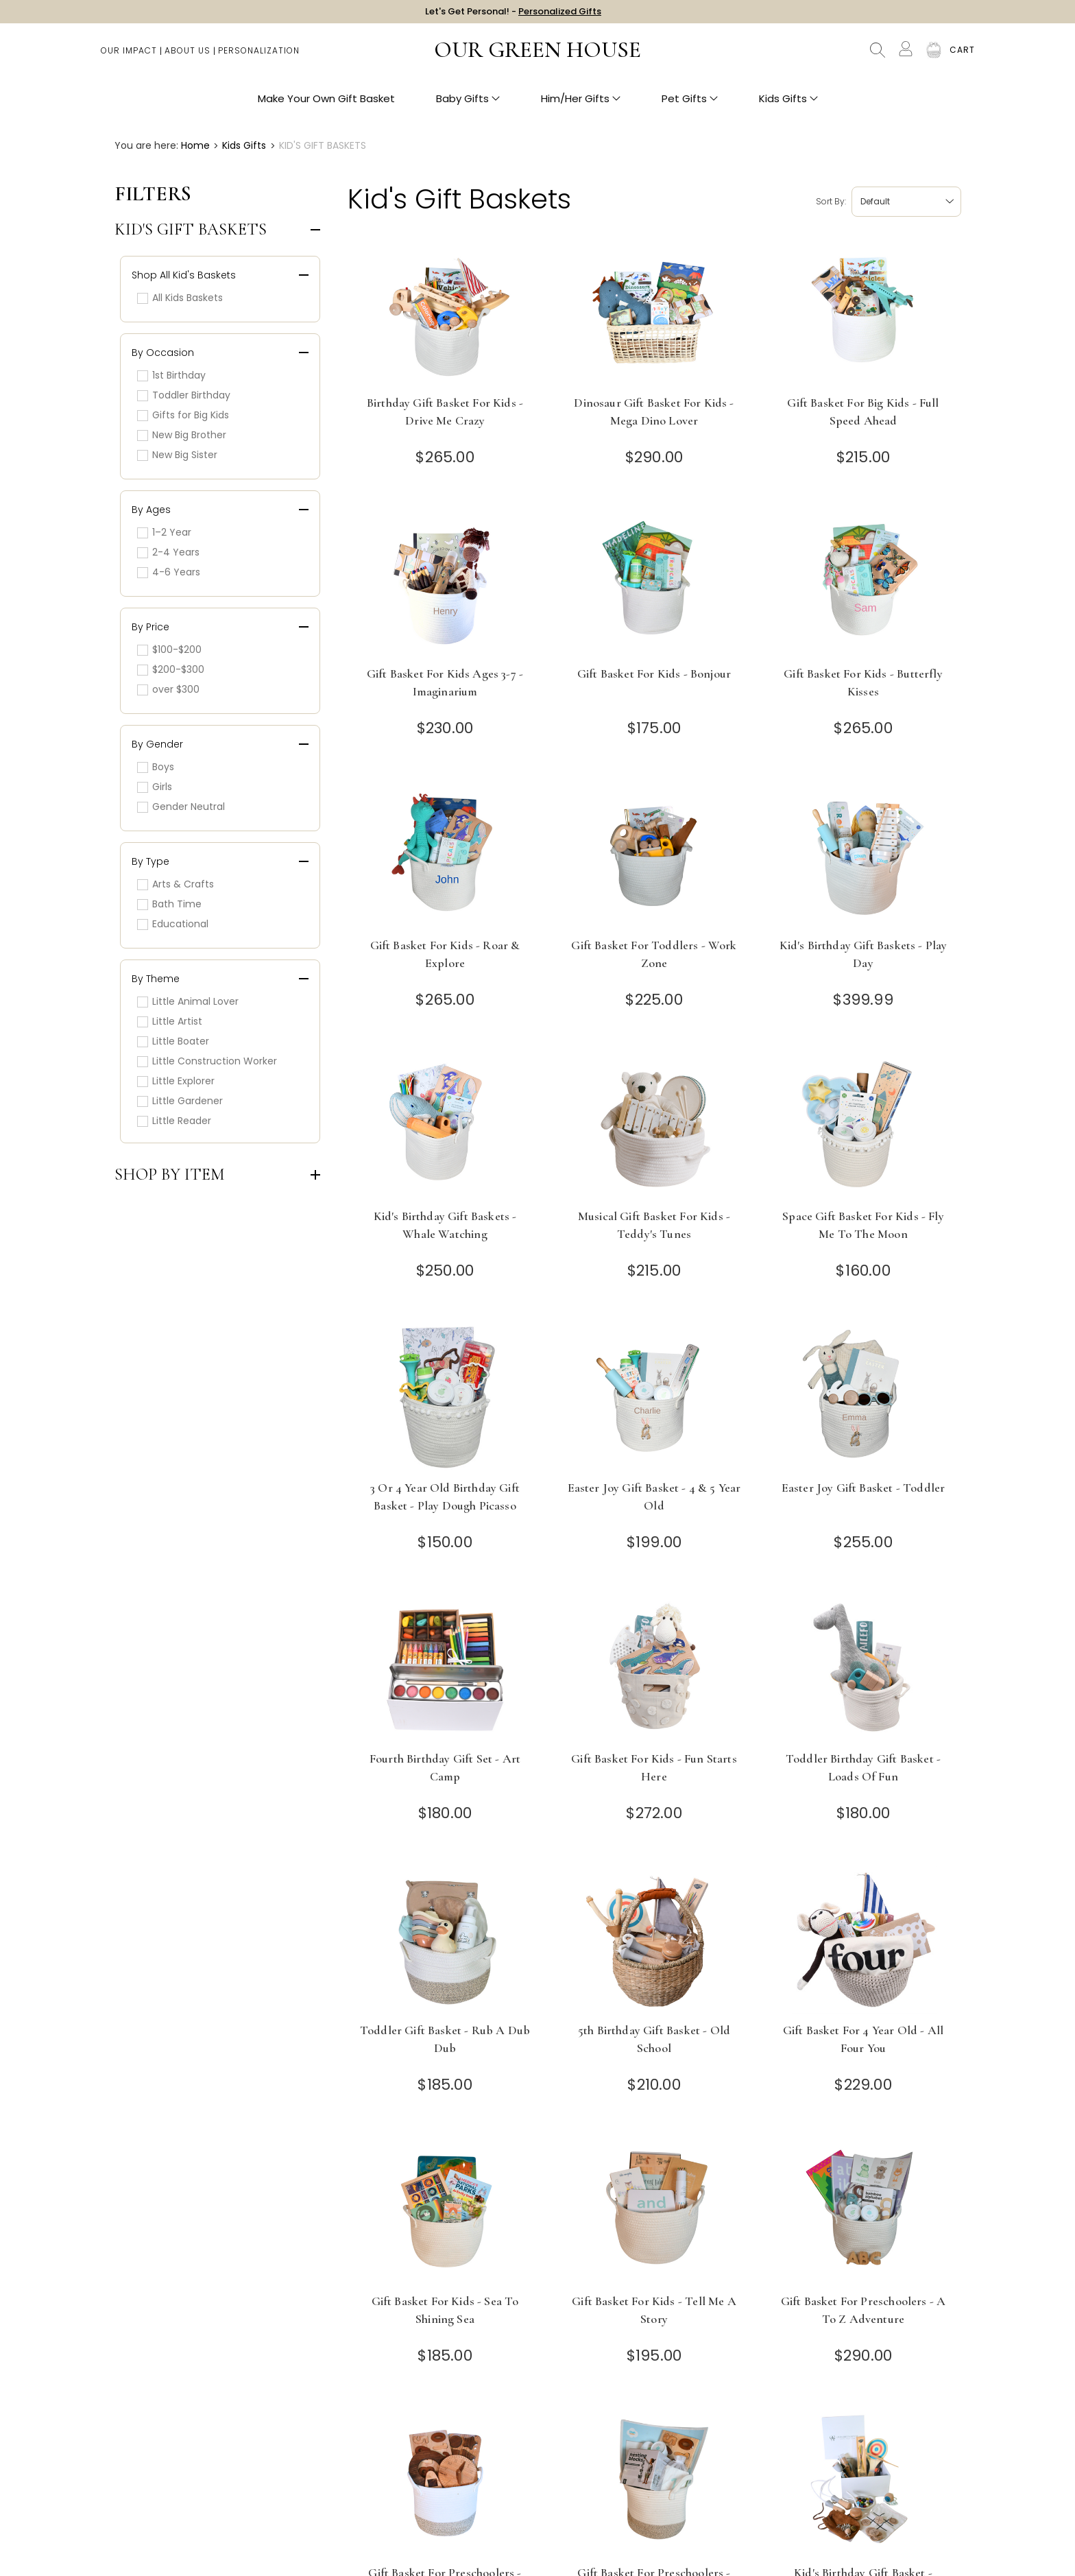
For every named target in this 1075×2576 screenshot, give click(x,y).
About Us (187, 55)
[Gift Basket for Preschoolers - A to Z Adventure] (863, 2211)
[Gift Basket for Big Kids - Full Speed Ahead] (863, 312)
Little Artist (169, 1021)
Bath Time (169, 904)
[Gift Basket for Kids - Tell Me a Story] (654, 2211)
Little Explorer (176, 1081)
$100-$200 (169, 649)
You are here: (146, 145)
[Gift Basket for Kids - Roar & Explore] (445, 855)
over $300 (168, 689)
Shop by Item (169, 1174)
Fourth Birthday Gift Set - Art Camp (445, 1767)
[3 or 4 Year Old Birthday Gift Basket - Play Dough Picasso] (445, 1397)
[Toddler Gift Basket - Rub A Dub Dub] (445, 1940)
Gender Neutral (181, 806)
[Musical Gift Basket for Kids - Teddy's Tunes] (654, 1126)
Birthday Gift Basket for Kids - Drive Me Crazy (445, 411)
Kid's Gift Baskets (190, 229)
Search (877, 54)
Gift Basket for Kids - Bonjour (654, 673)
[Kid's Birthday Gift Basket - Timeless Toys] (863, 2482)
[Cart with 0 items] (962, 55)
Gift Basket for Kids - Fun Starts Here (654, 1767)
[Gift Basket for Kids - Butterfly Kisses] (863, 583)
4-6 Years (168, 572)
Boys (155, 767)
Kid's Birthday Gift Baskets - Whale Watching (445, 1224)
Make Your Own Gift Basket (326, 103)
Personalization (259, 55)
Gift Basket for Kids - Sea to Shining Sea (445, 2309)
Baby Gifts (468, 103)
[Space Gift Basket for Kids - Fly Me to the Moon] (863, 1126)
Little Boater (173, 1041)
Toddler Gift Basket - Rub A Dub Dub (445, 2039)
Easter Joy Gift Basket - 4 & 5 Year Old (654, 1496)
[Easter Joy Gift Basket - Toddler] (863, 1397)
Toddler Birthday (183, 395)
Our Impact (129, 55)
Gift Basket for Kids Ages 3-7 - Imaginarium (445, 682)
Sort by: (831, 201)
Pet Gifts (690, 103)
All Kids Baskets (180, 298)
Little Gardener (180, 1101)
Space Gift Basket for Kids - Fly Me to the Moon (862, 1224)
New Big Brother (181, 435)
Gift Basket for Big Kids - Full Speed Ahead (863, 411)
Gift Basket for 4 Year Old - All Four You (863, 2039)
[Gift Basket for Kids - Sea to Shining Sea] (445, 2211)
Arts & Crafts (175, 884)
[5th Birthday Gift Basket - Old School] (654, 1940)
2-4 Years (168, 552)
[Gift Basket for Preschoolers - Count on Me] (654, 2482)
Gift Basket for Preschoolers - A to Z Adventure (863, 2309)
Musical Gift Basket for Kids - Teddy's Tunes (654, 1224)
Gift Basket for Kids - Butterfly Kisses (863, 682)
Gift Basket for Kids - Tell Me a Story (654, 2309)
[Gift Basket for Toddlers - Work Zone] (654, 855)
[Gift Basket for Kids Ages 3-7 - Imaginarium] (445, 583)
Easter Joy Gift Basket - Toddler (863, 1487)
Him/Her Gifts (580, 103)
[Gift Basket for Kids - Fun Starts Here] (654, 1668)
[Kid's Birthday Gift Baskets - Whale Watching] (445, 1126)
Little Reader (174, 1121)
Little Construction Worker (207, 1061)
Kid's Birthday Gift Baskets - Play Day (863, 954)
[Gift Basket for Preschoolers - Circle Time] (445, 2482)
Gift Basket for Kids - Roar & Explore (445, 954)
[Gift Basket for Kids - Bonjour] (654, 583)
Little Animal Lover (188, 1001)
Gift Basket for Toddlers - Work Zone (653, 954)
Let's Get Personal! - (513, 13)
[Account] (906, 53)
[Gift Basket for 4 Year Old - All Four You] (863, 1940)
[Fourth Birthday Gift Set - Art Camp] (445, 1668)
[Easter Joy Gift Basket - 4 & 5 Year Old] (654, 1397)
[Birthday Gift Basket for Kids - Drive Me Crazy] (445, 312)
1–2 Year (164, 532)
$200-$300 (170, 669)
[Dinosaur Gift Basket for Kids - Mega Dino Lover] (654, 312)
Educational (172, 924)
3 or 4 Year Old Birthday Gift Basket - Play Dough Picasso (445, 1496)
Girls (154, 787)
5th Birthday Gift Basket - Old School (654, 2039)
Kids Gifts (788, 103)
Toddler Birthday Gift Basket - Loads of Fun (863, 1767)
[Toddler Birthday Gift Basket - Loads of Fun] (863, 1668)
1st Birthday (171, 375)
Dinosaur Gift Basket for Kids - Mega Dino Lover (654, 411)
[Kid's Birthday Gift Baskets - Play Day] (863, 855)
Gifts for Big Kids (183, 415)
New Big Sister (177, 455)
